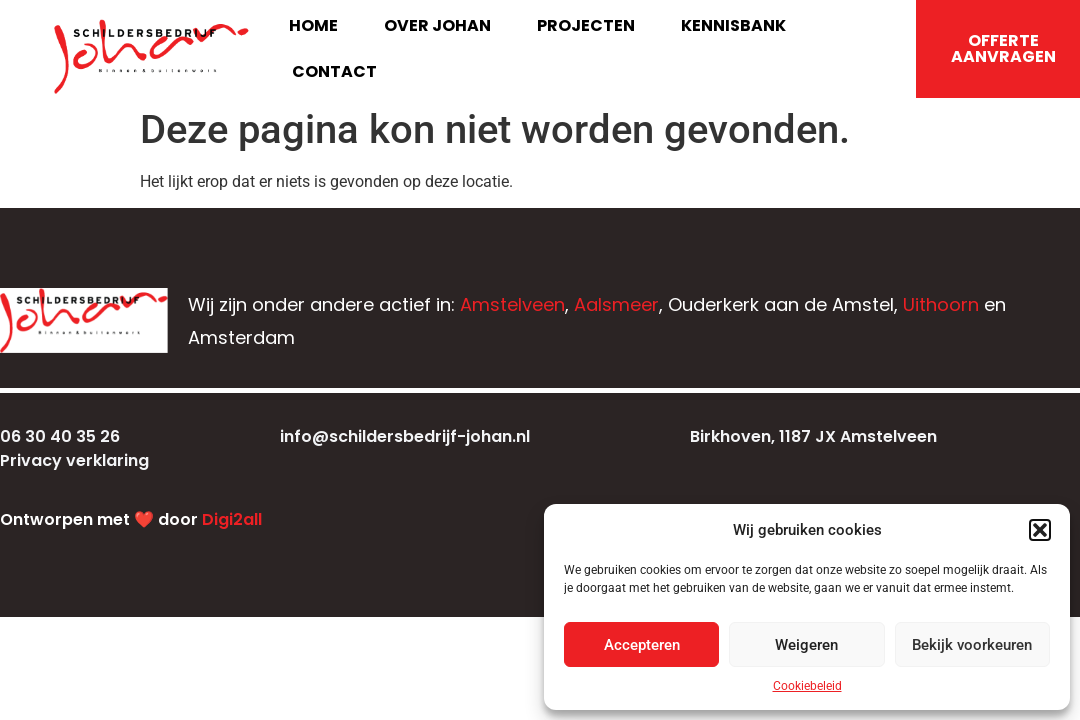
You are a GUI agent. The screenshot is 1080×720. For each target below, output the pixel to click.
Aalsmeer (616, 304)
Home (313, 25)
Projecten (586, 25)
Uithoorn (941, 304)
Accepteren (642, 645)
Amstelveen (512, 304)
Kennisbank (733, 25)
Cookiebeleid (807, 686)
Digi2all (232, 519)
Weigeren (806, 645)
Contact (334, 71)
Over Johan (437, 25)
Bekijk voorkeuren (972, 645)
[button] (1040, 530)
